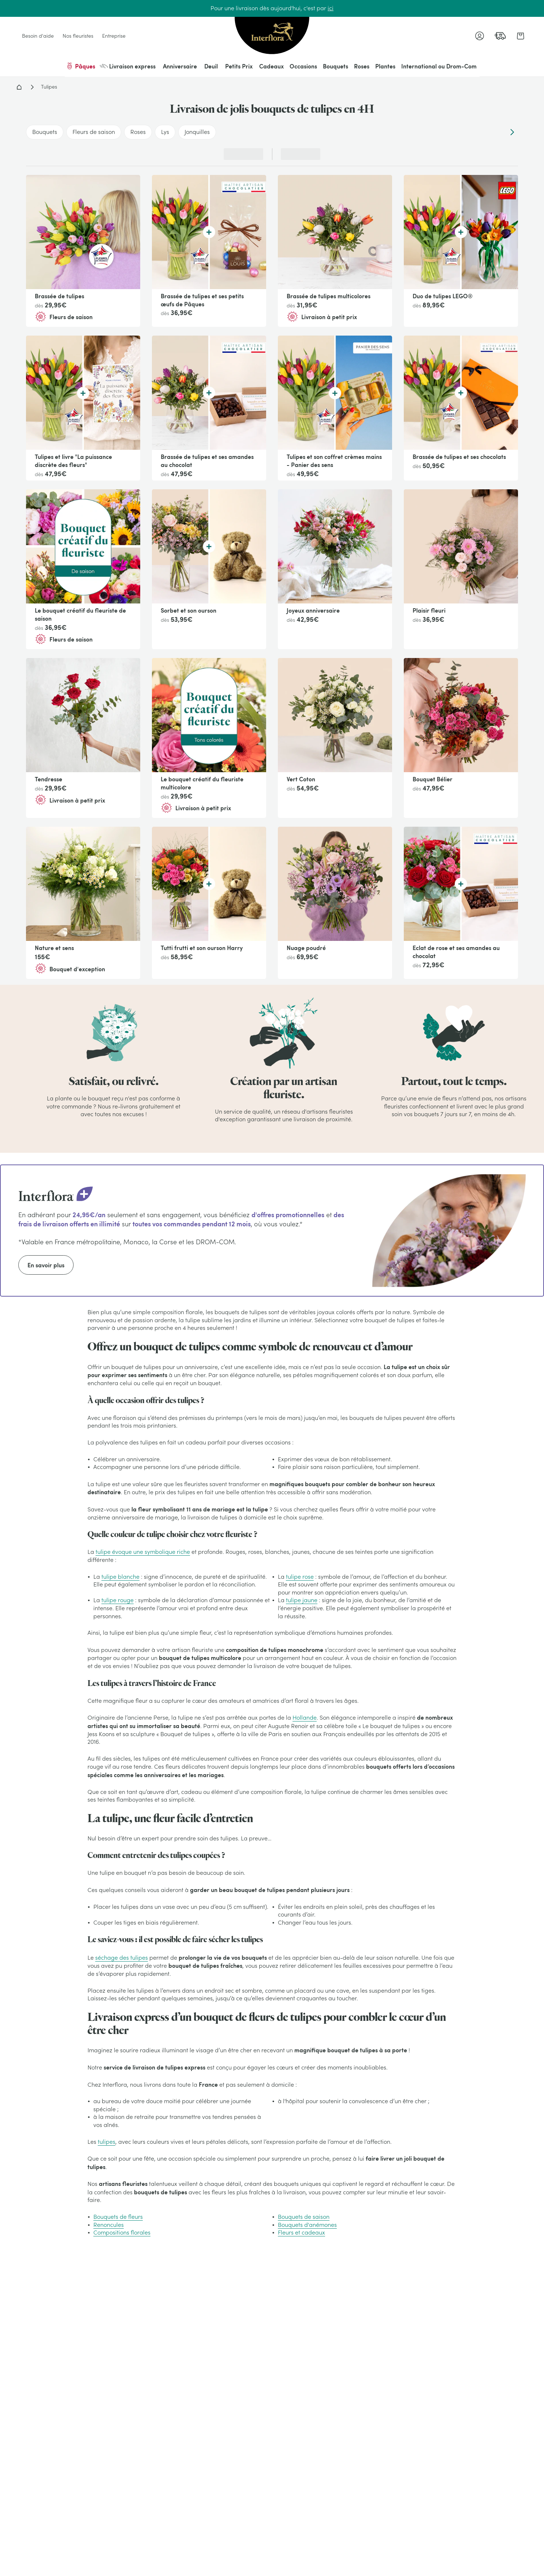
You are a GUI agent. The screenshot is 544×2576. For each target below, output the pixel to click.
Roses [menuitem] (361, 66)
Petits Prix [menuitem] (239, 66)
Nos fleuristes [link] (78, 36)
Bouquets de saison (303, 2216)
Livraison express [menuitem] (128, 66)
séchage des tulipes (121, 1957)
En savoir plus (45, 1265)
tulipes (106, 2141)
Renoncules (108, 2224)
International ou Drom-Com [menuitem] (439, 66)
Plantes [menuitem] (385, 66)
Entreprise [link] (114, 36)
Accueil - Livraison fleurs (19, 87)
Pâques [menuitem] (80, 66)
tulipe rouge (117, 1600)
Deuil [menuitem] (211, 66)
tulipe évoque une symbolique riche (143, 1551)
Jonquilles (197, 131)
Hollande (305, 1717)
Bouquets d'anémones (307, 2224)
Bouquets (44, 131)
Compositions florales (121, 2232)
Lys (165, 131)
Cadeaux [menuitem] (271, 66)
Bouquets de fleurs (118, 2216)
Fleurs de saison (93, 131)
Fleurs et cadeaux (301, 2232)
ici (331, 8)
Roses (138, 131)
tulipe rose (300, 1576)
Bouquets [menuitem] (335, 66)
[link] (500, 36)
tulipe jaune (301, 1600)
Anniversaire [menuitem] (180, 66)
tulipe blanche (120, 1576)
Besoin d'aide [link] (38, 36)
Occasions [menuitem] (303, 66)
